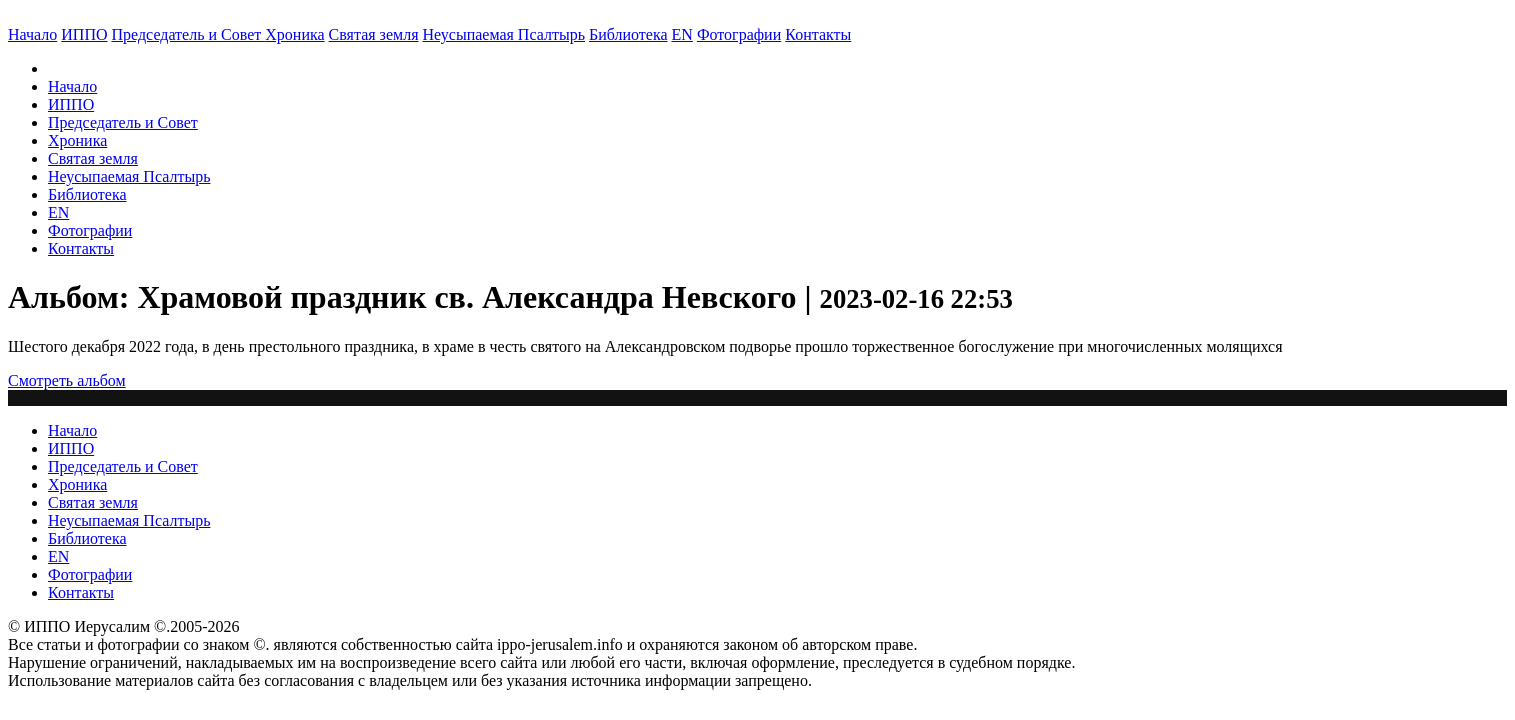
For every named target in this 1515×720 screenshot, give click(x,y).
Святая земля (374, 34)
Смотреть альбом (67, 380)
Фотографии (90, 230)
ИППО (84, 34)
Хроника (294, 34)
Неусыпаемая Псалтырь (504, 34)
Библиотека (628, 34)
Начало (32, 34)
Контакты (81, 248)
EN (682, 34)
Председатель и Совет (189, 34)
